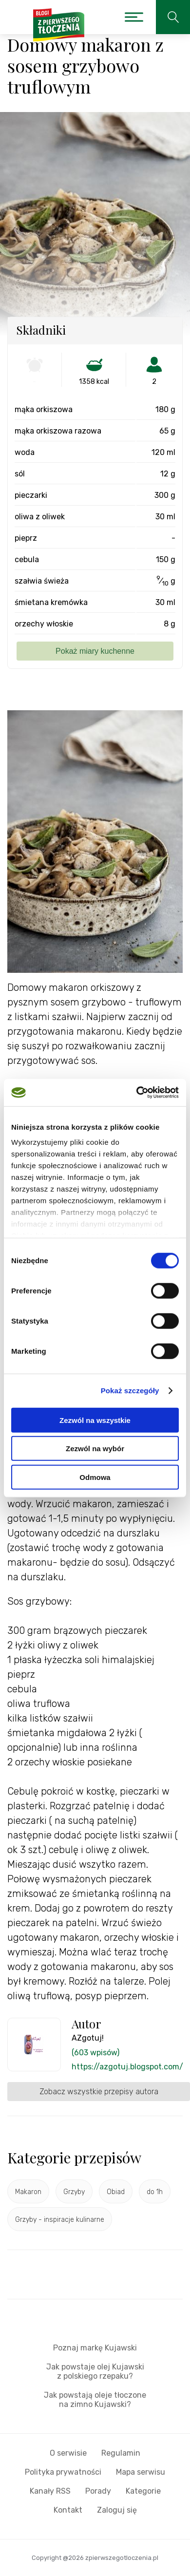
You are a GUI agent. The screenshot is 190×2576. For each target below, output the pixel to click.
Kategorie (143, 2491)
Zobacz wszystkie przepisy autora (98, 2091)
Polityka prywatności (63, 2472)
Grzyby (74, 2192)
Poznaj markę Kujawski (95, 2347)
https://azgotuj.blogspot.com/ (127, 2066)
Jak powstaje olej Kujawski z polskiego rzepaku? (95, 2371)
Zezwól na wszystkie (95, 1420)
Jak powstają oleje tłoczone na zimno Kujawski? (95, 2399)
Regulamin (120, 2453)
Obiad (116, 2192)
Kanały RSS (50, 2491)
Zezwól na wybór (95, 1448)
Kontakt (68, 2510)
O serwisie (68, 2453)
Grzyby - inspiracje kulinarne (59, 2220)
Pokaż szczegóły (130, 1390)
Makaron (28, 2192)
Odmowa (94, 1477)
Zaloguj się (117, 2510)
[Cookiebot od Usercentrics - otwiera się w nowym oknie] (137, 1092)
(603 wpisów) (95, 2052)
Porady (98, 2491)
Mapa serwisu (140, 2472)
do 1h (155, 2192)
